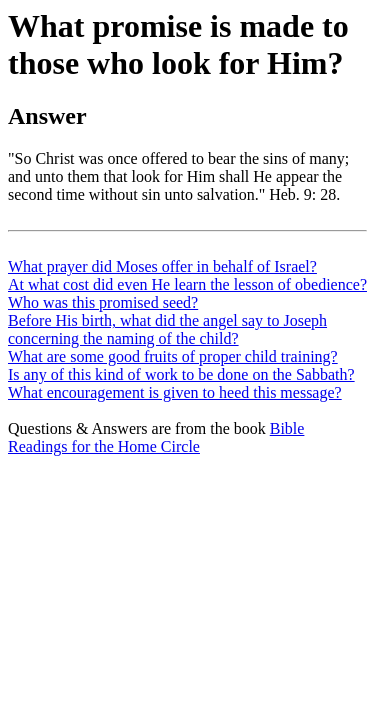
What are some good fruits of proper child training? (173, 356)
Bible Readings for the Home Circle (156, 437)
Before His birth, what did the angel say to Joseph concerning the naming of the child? (167, 329)
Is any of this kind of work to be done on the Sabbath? (181, 374)
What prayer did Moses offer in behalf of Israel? (162, 266)
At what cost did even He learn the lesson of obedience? (187, 284)
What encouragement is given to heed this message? (175, 392)
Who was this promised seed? (103, 302)
